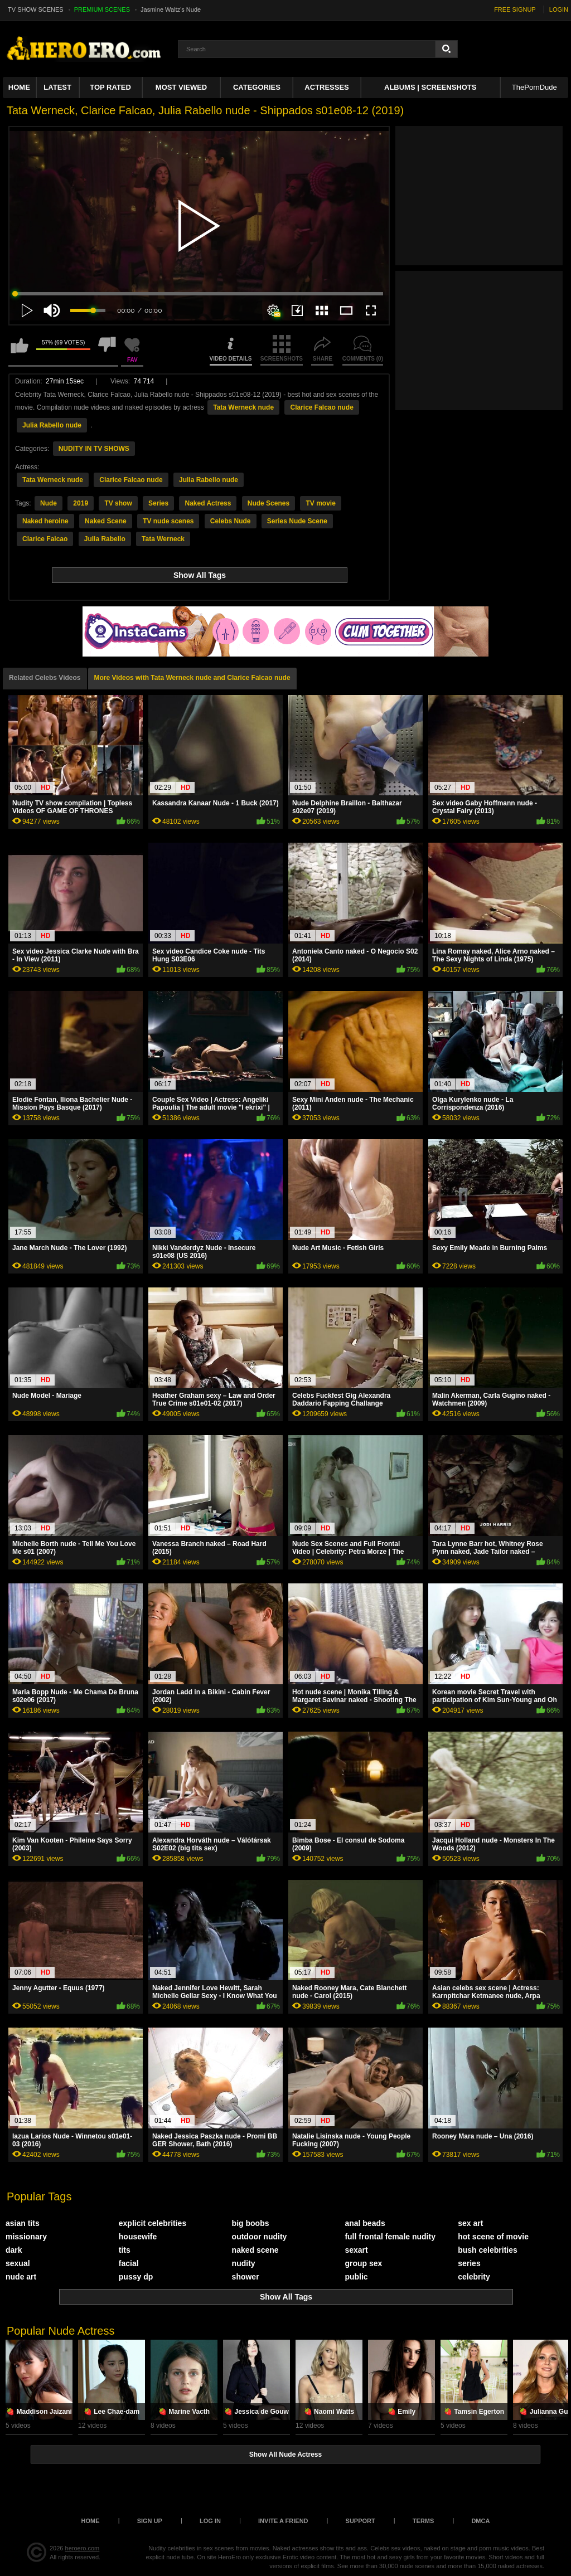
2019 (80, 503)
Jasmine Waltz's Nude (171, 9)
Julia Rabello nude (51, 425)
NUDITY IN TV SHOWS (94, 449)
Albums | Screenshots (430, 87)
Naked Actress (208, 503)
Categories (256, 87)
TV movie (320, 503)
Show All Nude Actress (285, 2454)
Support (360, 2520)
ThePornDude (534, 87)
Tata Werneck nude (243, 407)
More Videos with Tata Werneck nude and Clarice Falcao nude (192, 678)
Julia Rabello (104, 539)
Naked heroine (45, 521)
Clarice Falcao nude (321, 407)
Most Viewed (181, 87)
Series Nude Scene (297, 521)
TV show (118, 503)
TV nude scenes (168, 521)
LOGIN (558, 9)
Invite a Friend (283, 2520)
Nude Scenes (268, 503)
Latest (57, 87)
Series (158, 503)
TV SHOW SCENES (36, 9)
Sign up (149, 2520)
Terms (423, 2520)
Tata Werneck (163, 539)
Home (19, 87)
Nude (48, 503)
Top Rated (110, 87)
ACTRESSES (326, 87)
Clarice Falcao (44, 539)
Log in (210, 2520)
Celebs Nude (230, 521)
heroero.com (82, 2548)
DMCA (480, 2520)
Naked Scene (106, 521)
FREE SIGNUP (515, 9)
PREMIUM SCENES (102, 9)
